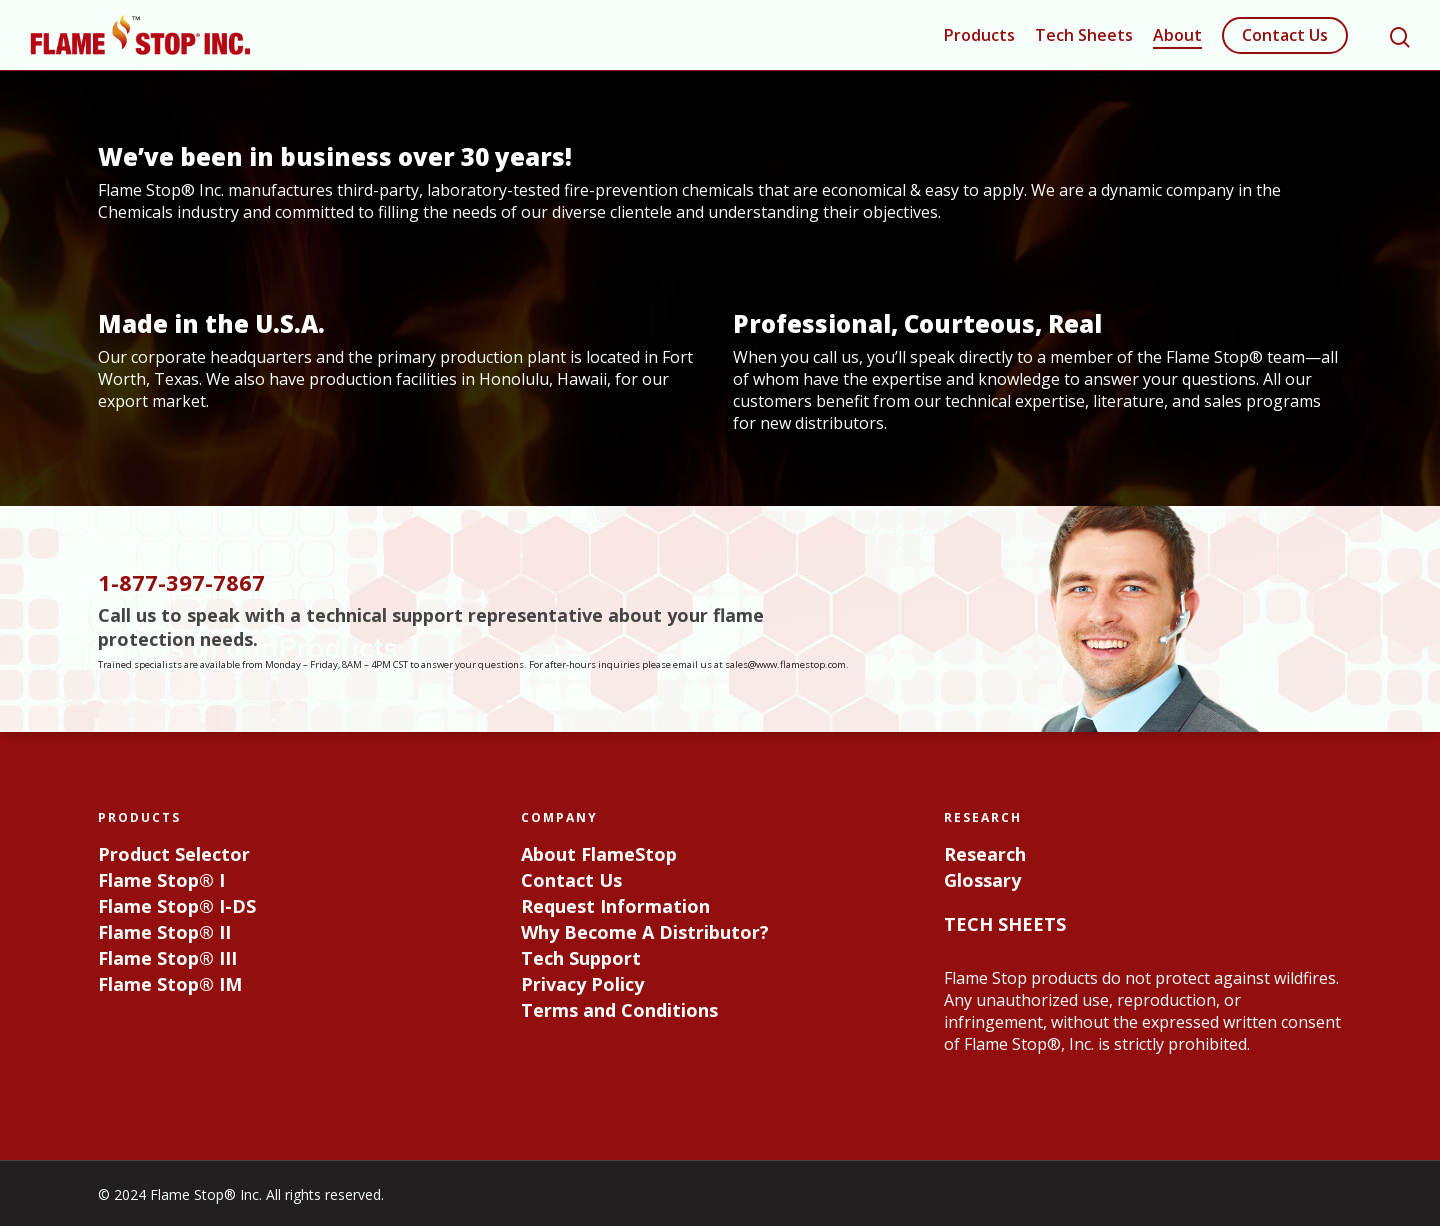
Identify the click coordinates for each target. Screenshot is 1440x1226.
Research (985, 854)
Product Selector (174, 854)
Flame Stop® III (167, 958)
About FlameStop (599, 854)
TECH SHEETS (1005, 922)
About (1177, 35)
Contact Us (1285, 35)
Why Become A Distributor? (645, 932)
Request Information (615, 906)
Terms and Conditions (619, 1010)
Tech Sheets (1084, 35)
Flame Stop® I (161, 880)
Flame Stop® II (164, 932)
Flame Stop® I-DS (177, 906)
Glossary (982, 880)
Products (979, 35)
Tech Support (581, 958)
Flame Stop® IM (170, 984)
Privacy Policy (582, 984)
